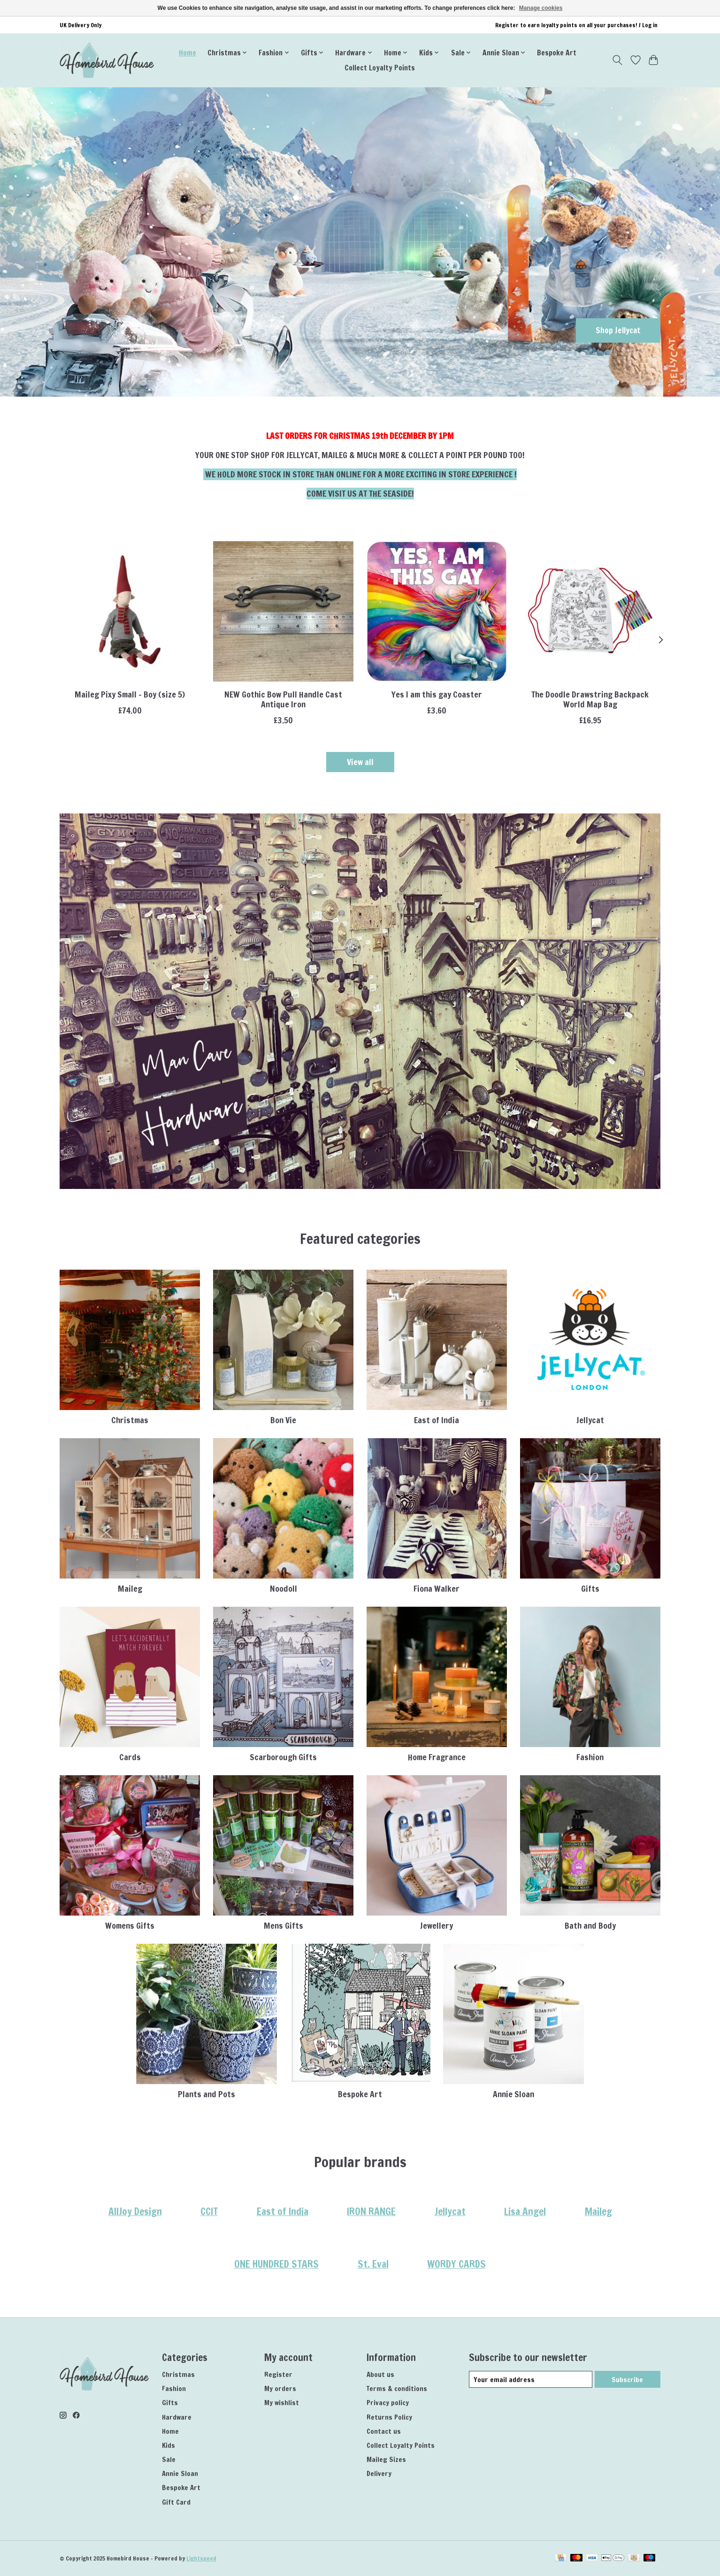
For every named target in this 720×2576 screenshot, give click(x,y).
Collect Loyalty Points (380, 67)
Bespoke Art (556, 52)
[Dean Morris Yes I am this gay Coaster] (437, 611)
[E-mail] (530, 2379)
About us (380, 2374)
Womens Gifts (129, 1926)
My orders (280, 2388)
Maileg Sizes (386, 2459)
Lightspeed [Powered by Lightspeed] (201, 2558)
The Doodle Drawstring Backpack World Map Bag (590, 699)
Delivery (379, 2473)
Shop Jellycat (616, 330)
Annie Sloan (513, 2094)
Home (187, 52)
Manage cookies (541, 8)
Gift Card (176, 2502)
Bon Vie (283, 1420)
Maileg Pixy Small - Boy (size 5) (130, 694)
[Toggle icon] (617, 60)
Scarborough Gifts (283, 1757)
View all (360, 762)
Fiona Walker (437, 1589)
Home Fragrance (437, 1757)
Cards (130, 1757)
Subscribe (627, 2379)
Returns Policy (389, 2417)
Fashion (590, 1757)
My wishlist (281, 2402)
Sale (169, 2459)
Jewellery (436, 1926)
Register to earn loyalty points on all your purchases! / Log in (576, 25)
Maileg (130, 1589)
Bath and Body (590, 1926)
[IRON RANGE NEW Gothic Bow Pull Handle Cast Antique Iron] (283, 611)
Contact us (384, 2431)
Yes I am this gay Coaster (436, 694)
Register (278, 2374)
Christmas (129, 1420)
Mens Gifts (283, 1926)
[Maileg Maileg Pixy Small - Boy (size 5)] (130, 611)
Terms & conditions (397, 2388)
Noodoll (283, 1589)
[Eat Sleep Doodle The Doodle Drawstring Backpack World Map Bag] (590, 611)
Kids (168, 2445)
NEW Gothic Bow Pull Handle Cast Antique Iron (283, 699)
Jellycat (590, 1420)
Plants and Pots (206, 2094)
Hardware (176, 2417)
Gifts (590, 1589)
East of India (436, 1420)
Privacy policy (388, 2402)
